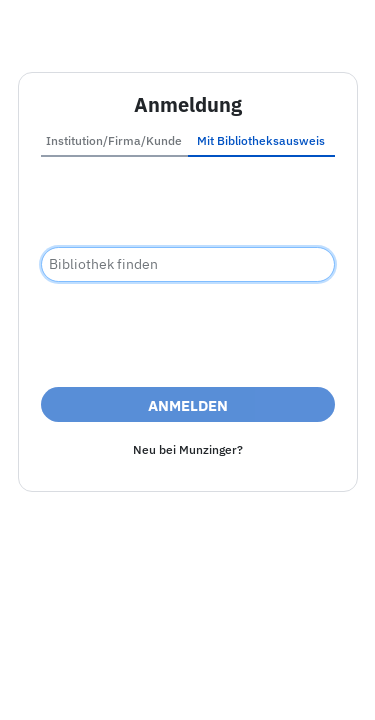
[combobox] (188, 264)
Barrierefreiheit (177, 660)
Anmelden (188, 405)
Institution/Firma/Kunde (114, 140)
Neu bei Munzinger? (188, 449)
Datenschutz (290, 660)
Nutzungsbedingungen (188, 683)
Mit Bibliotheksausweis (261, 140)
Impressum (70, 660)
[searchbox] (188, 264)
